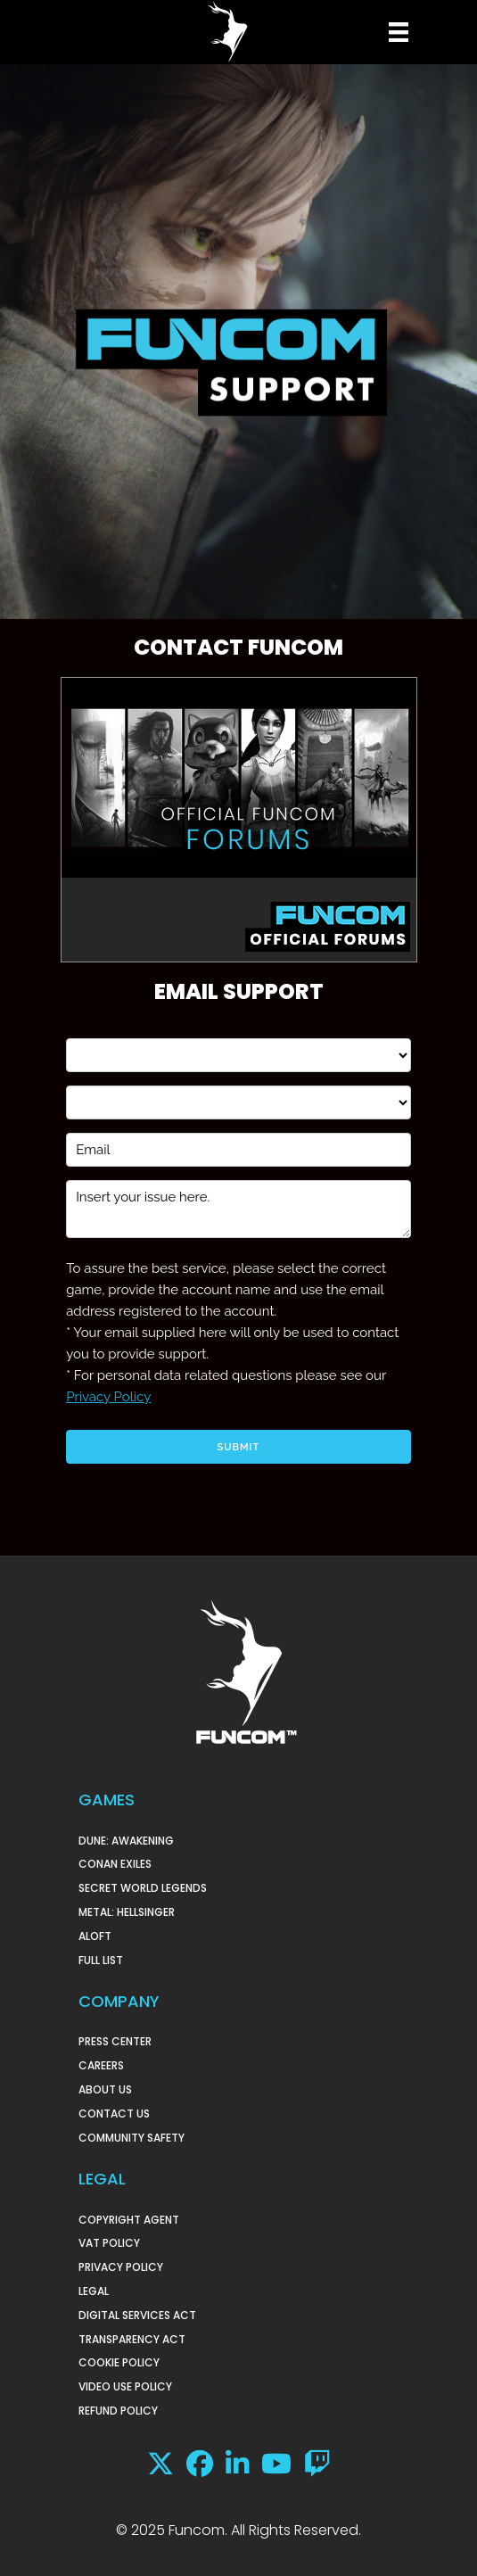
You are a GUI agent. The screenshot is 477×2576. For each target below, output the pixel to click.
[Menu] (396, 32)
